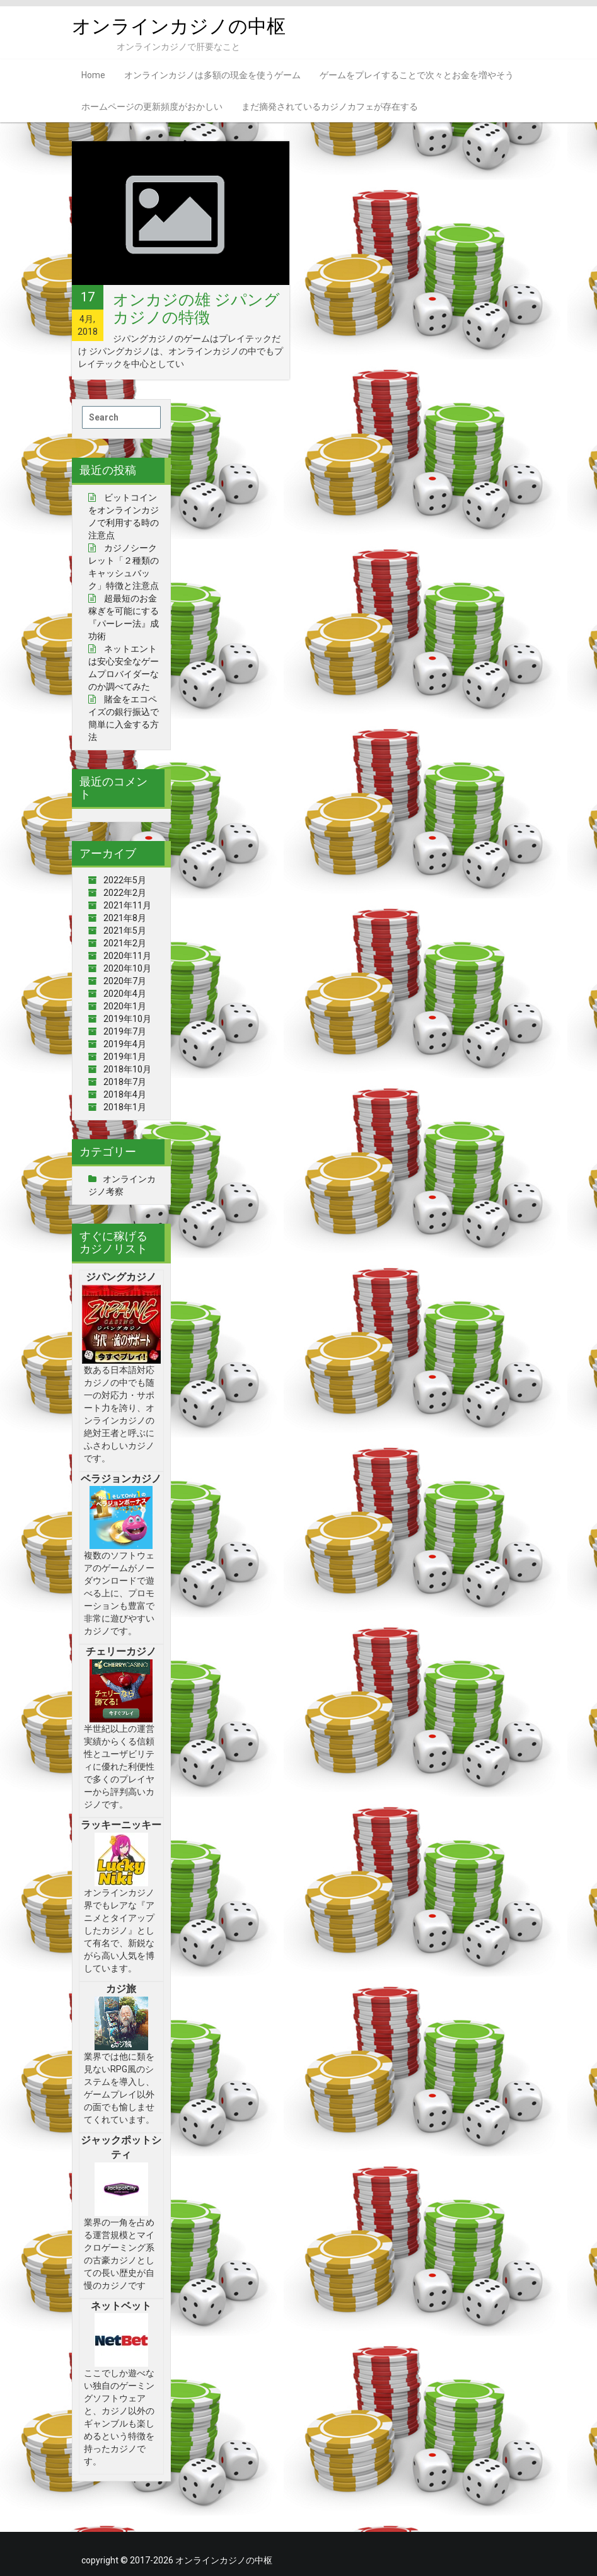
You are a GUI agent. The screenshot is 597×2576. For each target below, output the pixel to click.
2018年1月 (124, 1107)
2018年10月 (127, 1069)
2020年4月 (124, 994)
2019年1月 (124, 1057)
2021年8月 (124, 918)
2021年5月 (124, 930)
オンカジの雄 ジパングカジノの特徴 (196, 309)
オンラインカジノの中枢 (179, 26)
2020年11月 (127, 956)
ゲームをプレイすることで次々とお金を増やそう (417, 75)
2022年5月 (124, 880)
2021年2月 (124, 943)
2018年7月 (124, 1082)
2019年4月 (124, 1044)
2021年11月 (127, 905)
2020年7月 (124, 981)
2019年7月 (124, 1031)
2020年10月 (127, 968)
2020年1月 (124, 1006)
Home (93, 75)
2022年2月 (124, 893)
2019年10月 (127, 1019)
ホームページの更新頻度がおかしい (152, 107)
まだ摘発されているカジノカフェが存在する (329, 107)
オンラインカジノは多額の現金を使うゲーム (212, 75)
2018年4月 (124, 1094)
